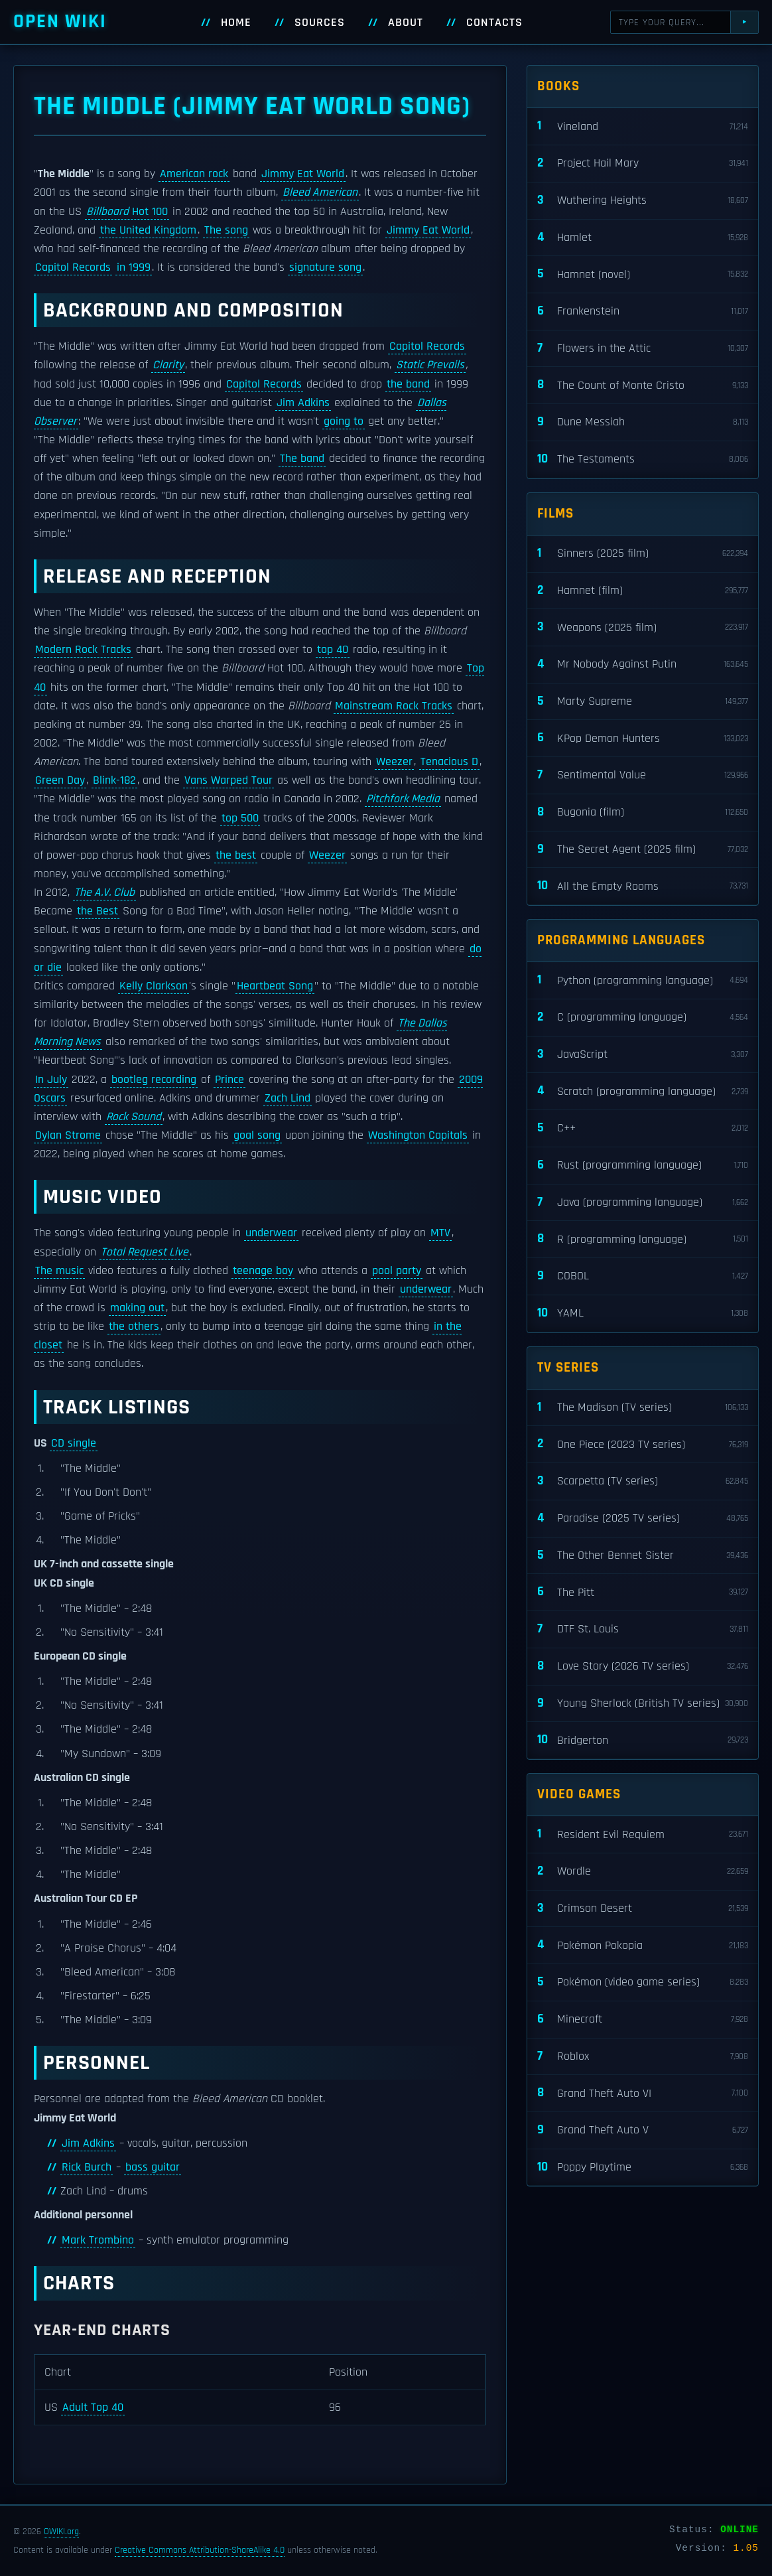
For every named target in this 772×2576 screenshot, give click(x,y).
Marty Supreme (642, 701)
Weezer (394, 761)
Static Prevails (430, 365)
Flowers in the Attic (642, 348)
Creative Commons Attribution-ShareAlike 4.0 (200, 2550)
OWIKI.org (61, 2532)
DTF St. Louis (642, 1629)
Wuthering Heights (642, 200)
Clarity (168, 365)
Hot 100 (127, 211)
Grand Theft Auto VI (642, 2093)
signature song (325, 267)
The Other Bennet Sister (642, 1555)
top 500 (240, 818)
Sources (319, 22)
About (405, 22)
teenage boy (263, 1270)
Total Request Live (144, 1252)
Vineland (642, 126)
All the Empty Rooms (642, 886)
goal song (257, 1135)
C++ (642, 1128)
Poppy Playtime (642, 2167)
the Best (97, 911)
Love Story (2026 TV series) (642, 1666)
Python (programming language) (642, 980)
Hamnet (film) (642, 591)
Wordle (642, 1871)
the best (236, 855)
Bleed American (320, 192)
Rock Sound (133, 1116)
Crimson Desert (642, 1908)
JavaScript (642, 1054)
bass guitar (152, 2167)
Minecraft (642, 2019)
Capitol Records (73, 267)
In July (51, 1079)
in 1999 (134, 267)
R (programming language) (642, 1239)
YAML (642, 1313)
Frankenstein (642, 311)
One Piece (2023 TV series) (642, 1444)
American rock (194, 174)
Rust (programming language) (642, 1165)
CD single (73, 1443)
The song (226, 230)
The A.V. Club (104, 892)
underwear (271, 1233)
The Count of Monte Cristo (642, 385)
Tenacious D (449, 761)
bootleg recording (153, 1079)
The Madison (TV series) (642, 1407)
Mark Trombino (98, 2240)
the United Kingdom (148, 230)
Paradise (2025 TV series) (642, 1518)
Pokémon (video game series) (642, 1982)
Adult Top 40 (92, 2407)
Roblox (642, 2056)
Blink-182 (114, 780)
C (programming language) (642, 1017)
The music (59, 1270)
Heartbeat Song (275, 986)
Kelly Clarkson (153, 986)
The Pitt (642, 1592)
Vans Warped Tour (228, 780)
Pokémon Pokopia (642, 1945)
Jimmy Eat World (302, 174)
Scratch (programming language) (642, 1091)
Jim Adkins (303, 402)
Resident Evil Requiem (642, 1834)
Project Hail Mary (642, 163)
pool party (396, 1270)
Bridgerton (642, 1740)
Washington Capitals (418, 1135)
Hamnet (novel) (642, 274)
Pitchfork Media (403, 799)
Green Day (60, 780)
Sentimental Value (642, 775)
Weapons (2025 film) (642, 627)
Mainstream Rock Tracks (393, 706)
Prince (229, 1079)
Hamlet (642, 238)
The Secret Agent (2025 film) (642, 849)
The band (302, 458)
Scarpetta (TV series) (642, 1481)
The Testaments (642, 459)
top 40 (332, 649)
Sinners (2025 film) (642, 553)
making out (137, 1308)
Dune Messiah (642, 422)
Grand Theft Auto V (642, 2130)
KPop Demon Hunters (642, 738)
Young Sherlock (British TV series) (642, 1703)
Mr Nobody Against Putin (642, 664)
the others (134, 1326)
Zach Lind (287, 1098)
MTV (440, 1233)
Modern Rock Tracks (83, 649)
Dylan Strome (68, 1135)
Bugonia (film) (642, 812)
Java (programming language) (642, 1202)
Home (236, 22)
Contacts (494, 22)
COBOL (642, 1276)
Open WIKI (60, 21)
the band (408, 384)
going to (343, 421)
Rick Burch (86, 2167)
